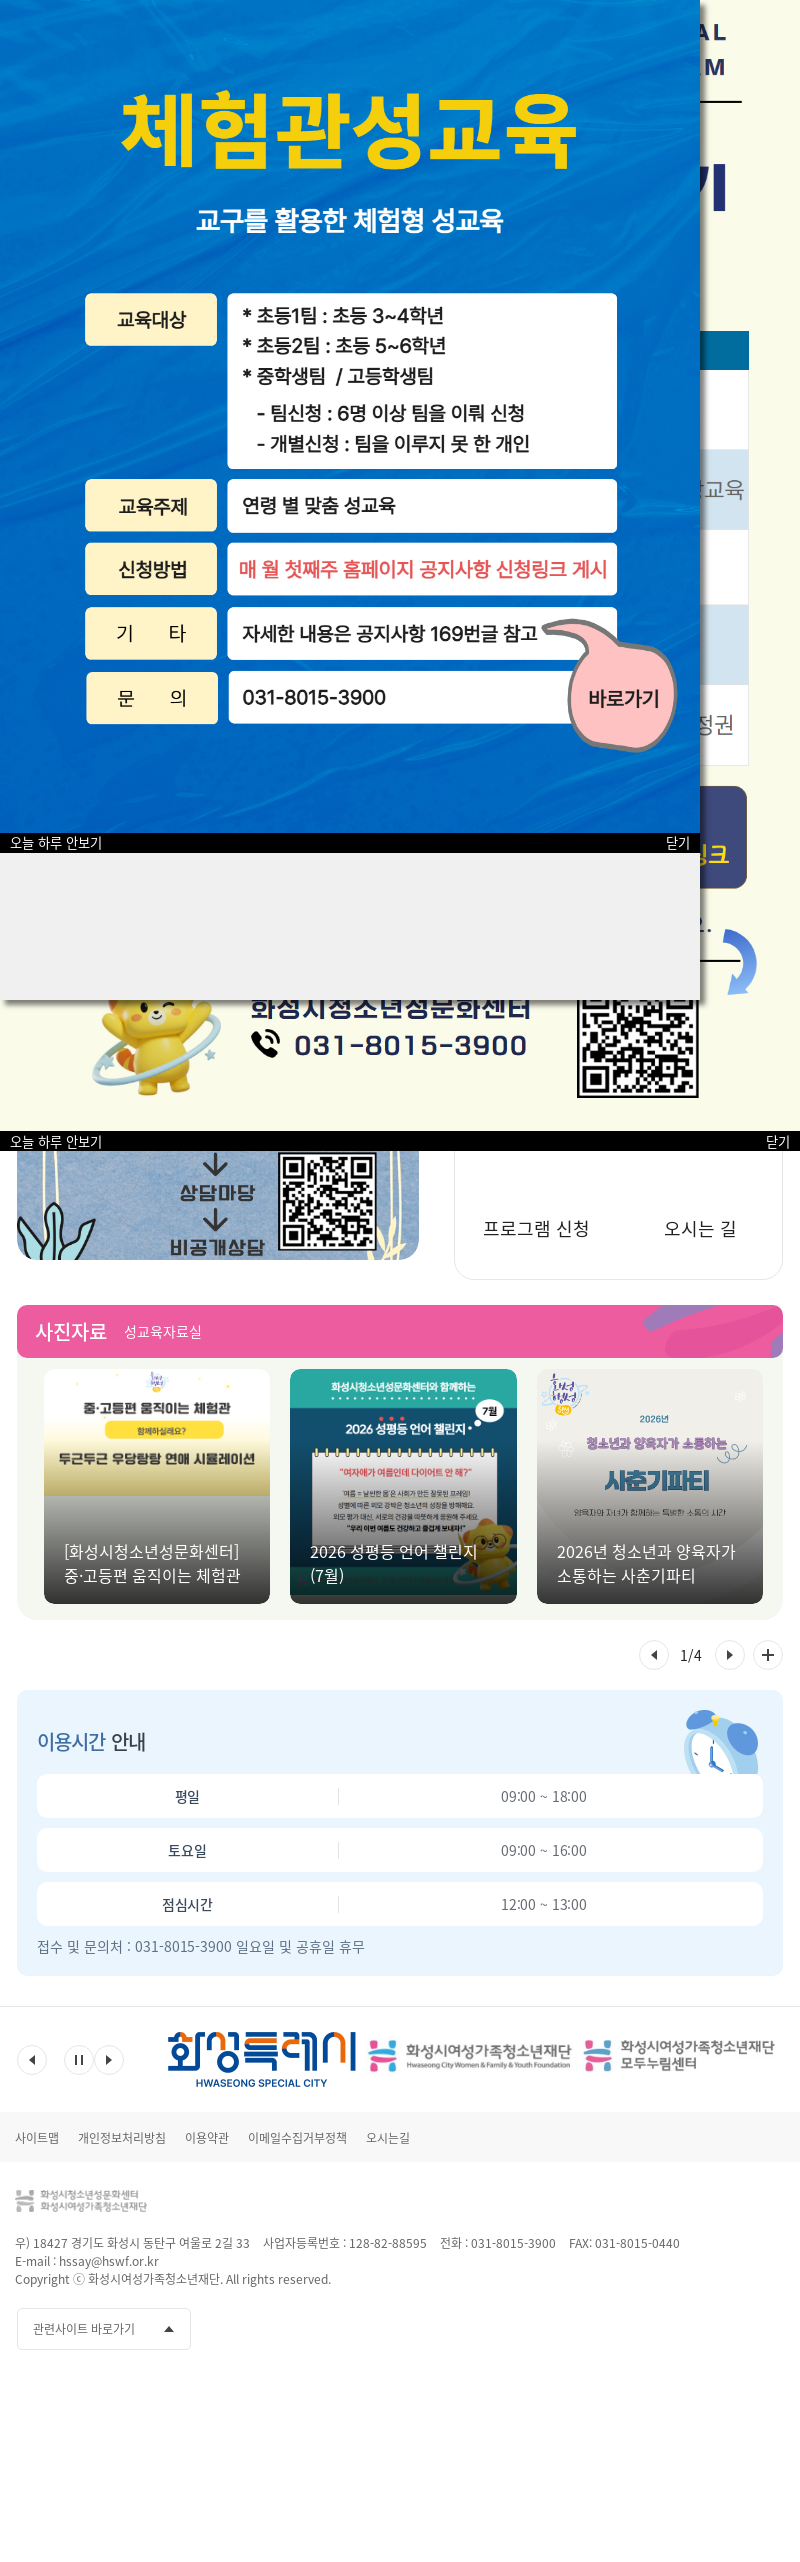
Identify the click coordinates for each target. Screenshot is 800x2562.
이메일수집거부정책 (297, 2138)
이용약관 (207, 2138)
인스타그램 (731, 2329)
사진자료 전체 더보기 (768, 1655)
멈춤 (79, 2060)
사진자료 (71, 1331)
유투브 (694, 2329)
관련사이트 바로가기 (84, 2329)
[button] (654, 1655)
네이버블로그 (768, 2329)
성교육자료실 (163, 1331)
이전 (32, 2060)
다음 (109, 2060)
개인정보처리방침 (122, 2138)
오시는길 (388, 2138)
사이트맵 (37, 2138)
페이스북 (657, 2329)
